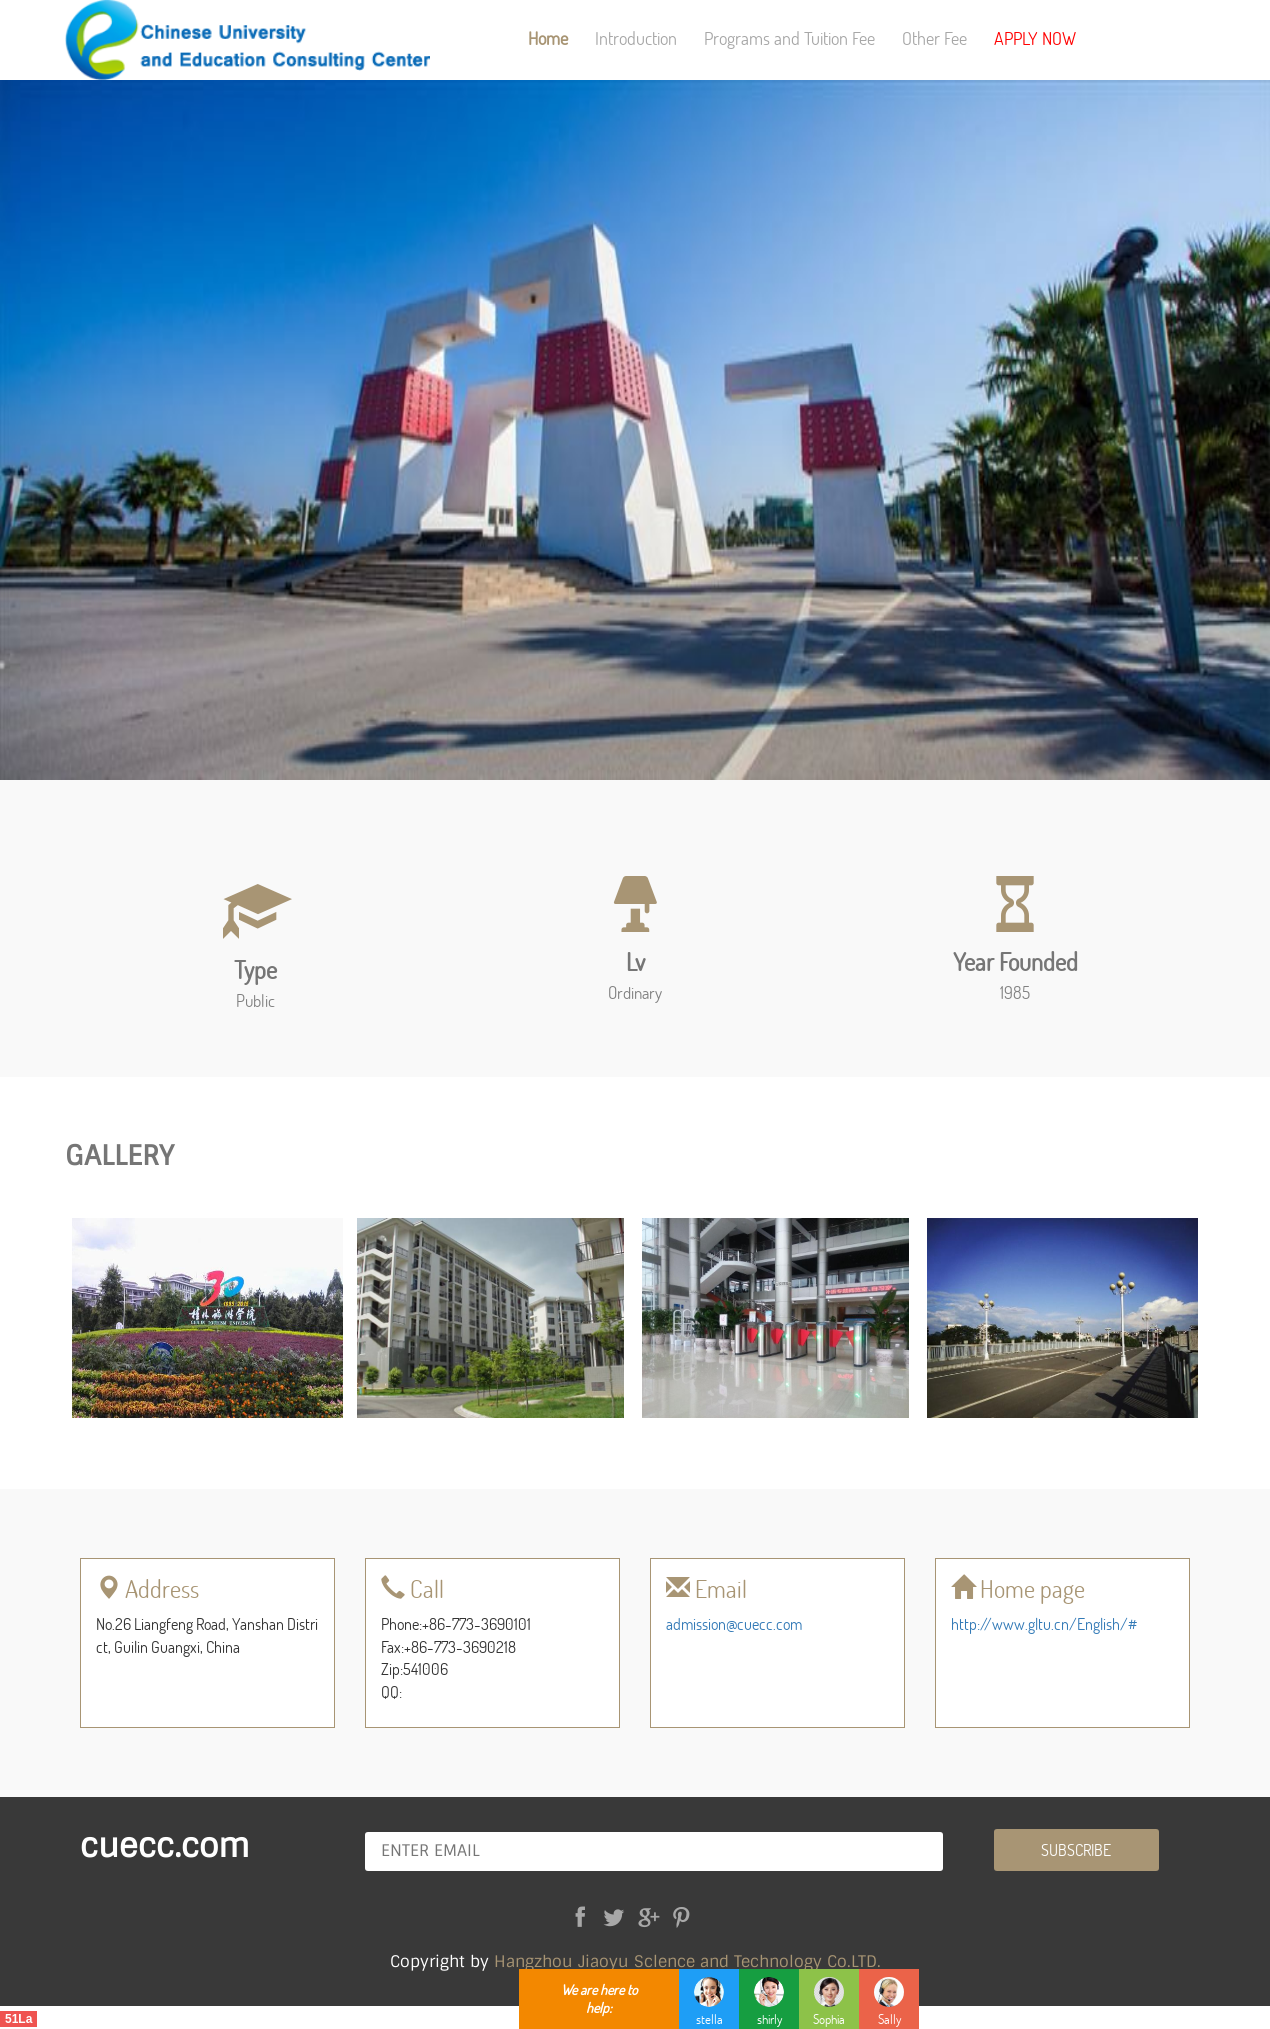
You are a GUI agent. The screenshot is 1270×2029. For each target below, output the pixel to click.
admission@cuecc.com (734, 1623)
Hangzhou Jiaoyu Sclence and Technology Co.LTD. (687, 1961)
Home (548, 38)
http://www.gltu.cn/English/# (1044, 1623)
